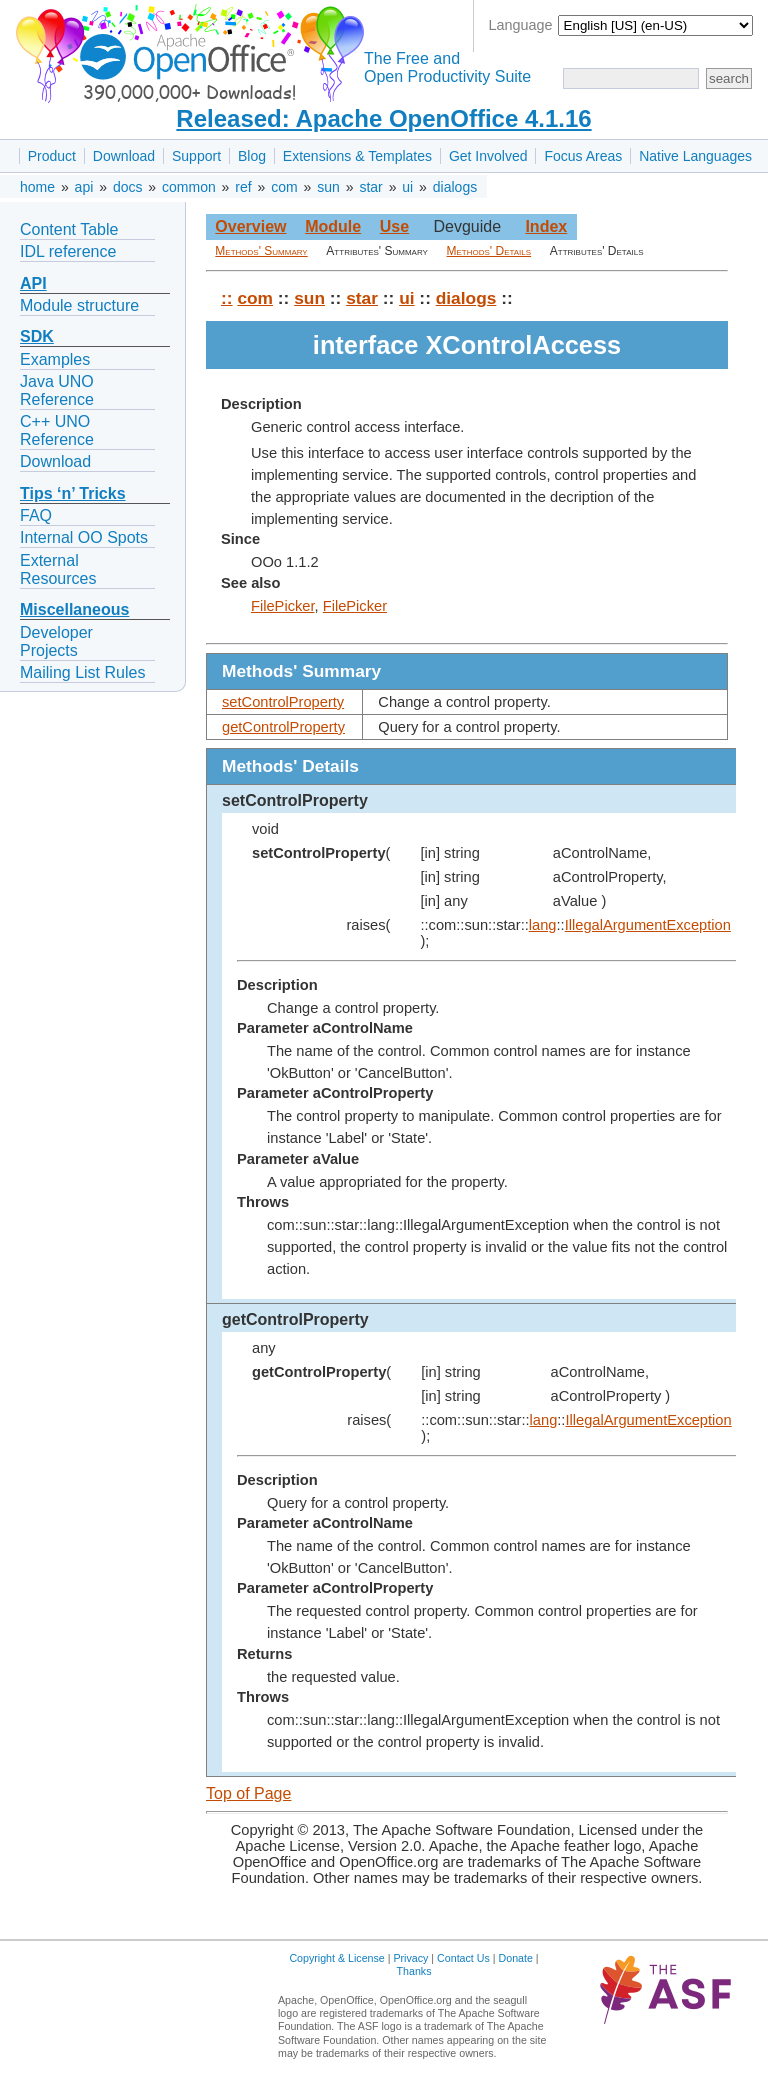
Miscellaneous (74, 609)
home (37, 187)
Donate (516, 1958)
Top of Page (248, 1793)
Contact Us (463, 1958)
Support (196, 156)
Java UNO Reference (57, 390)
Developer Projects (56, 641)
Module (333, 226)
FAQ (36, 515)
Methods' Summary (261, 251)
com (284, 187)
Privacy (410, 1958)
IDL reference (68, 251)
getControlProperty (283, 727)
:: (227, 298)
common (189, 187)
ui (407, 187)
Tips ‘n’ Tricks (73, 493)
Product (52, 156)
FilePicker (283, 606)
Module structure (79, 305)
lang (543, 925)
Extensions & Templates (357, 156)
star (370, 187)
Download (124, 156)
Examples (55, 359)
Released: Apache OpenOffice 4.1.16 (383, 118)
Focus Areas (583, 156)
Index (546, 226)
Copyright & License (336, 1958)
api (84, 187)
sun (328, 187)
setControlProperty (283, 702)
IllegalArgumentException (648, 925)
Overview (250, 226)
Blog (252, 156)
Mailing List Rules (82, 672)
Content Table (69, 229)
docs (128, 187)
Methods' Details (489, 251)
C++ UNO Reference (57, 430)
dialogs (455, 187)
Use (394, 226)
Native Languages (695, 156)
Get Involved (488, 156)
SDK (37, 336)
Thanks (414, 1971)
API (33, 283)
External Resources (58, 569)
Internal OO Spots (84, 537)
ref (243, 187)
